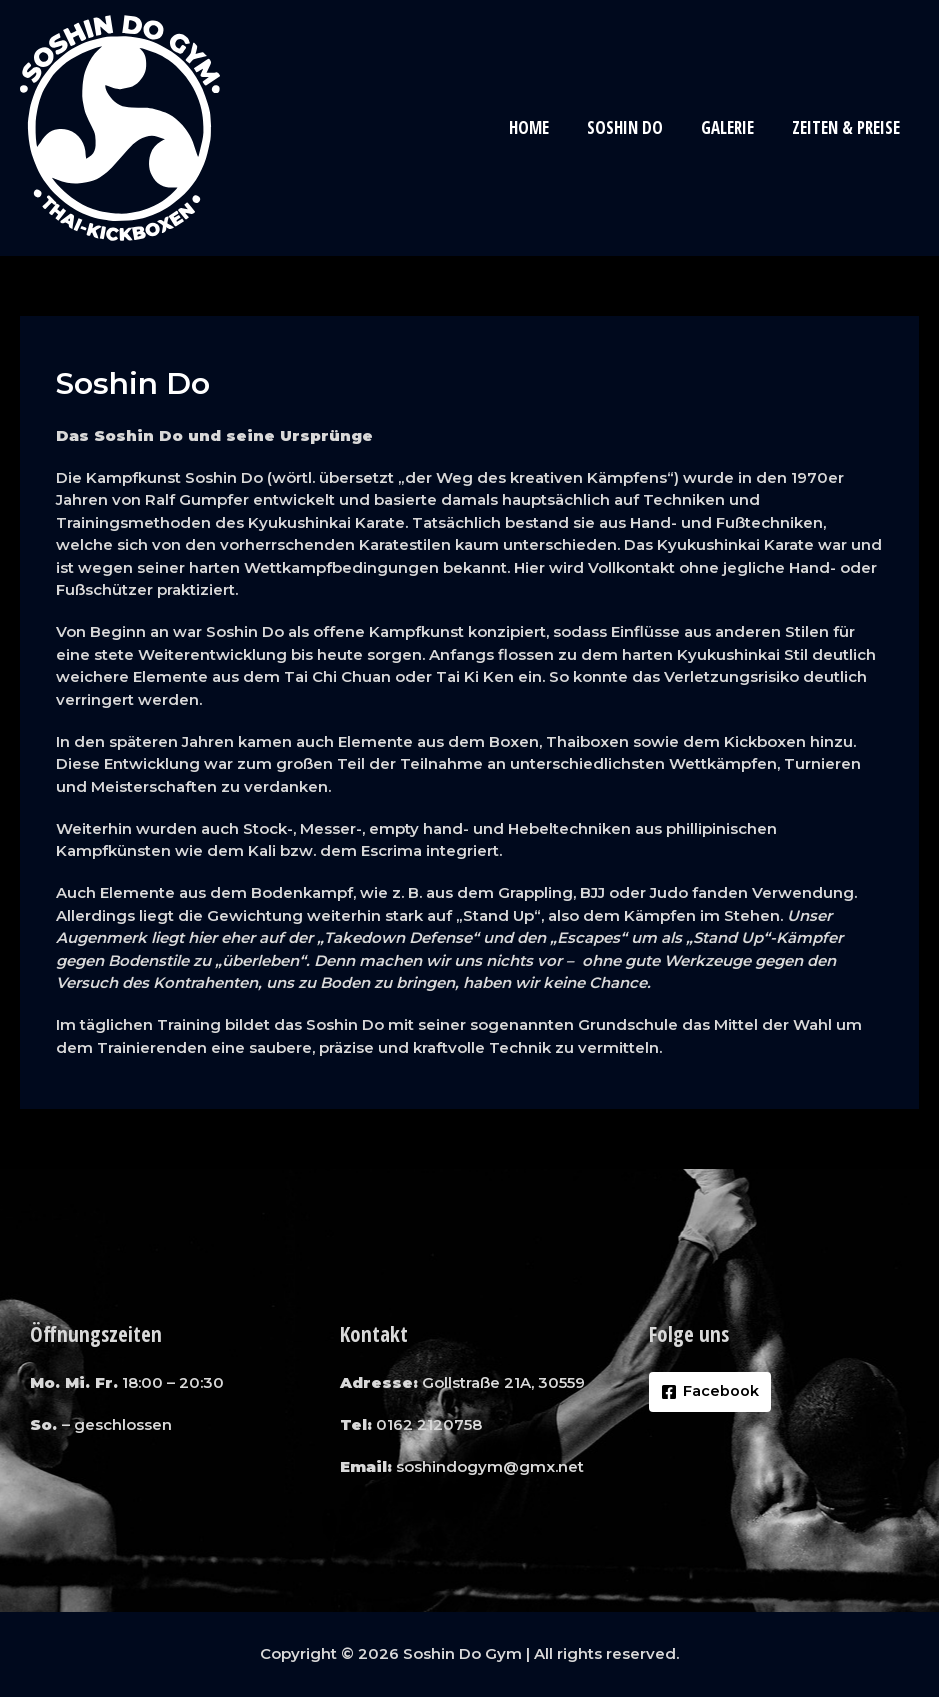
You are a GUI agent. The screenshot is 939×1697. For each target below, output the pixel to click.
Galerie (733, 127)
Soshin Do (635, 127)
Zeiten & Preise (848, 127)
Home (543, 127)
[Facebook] (710, 1392)
